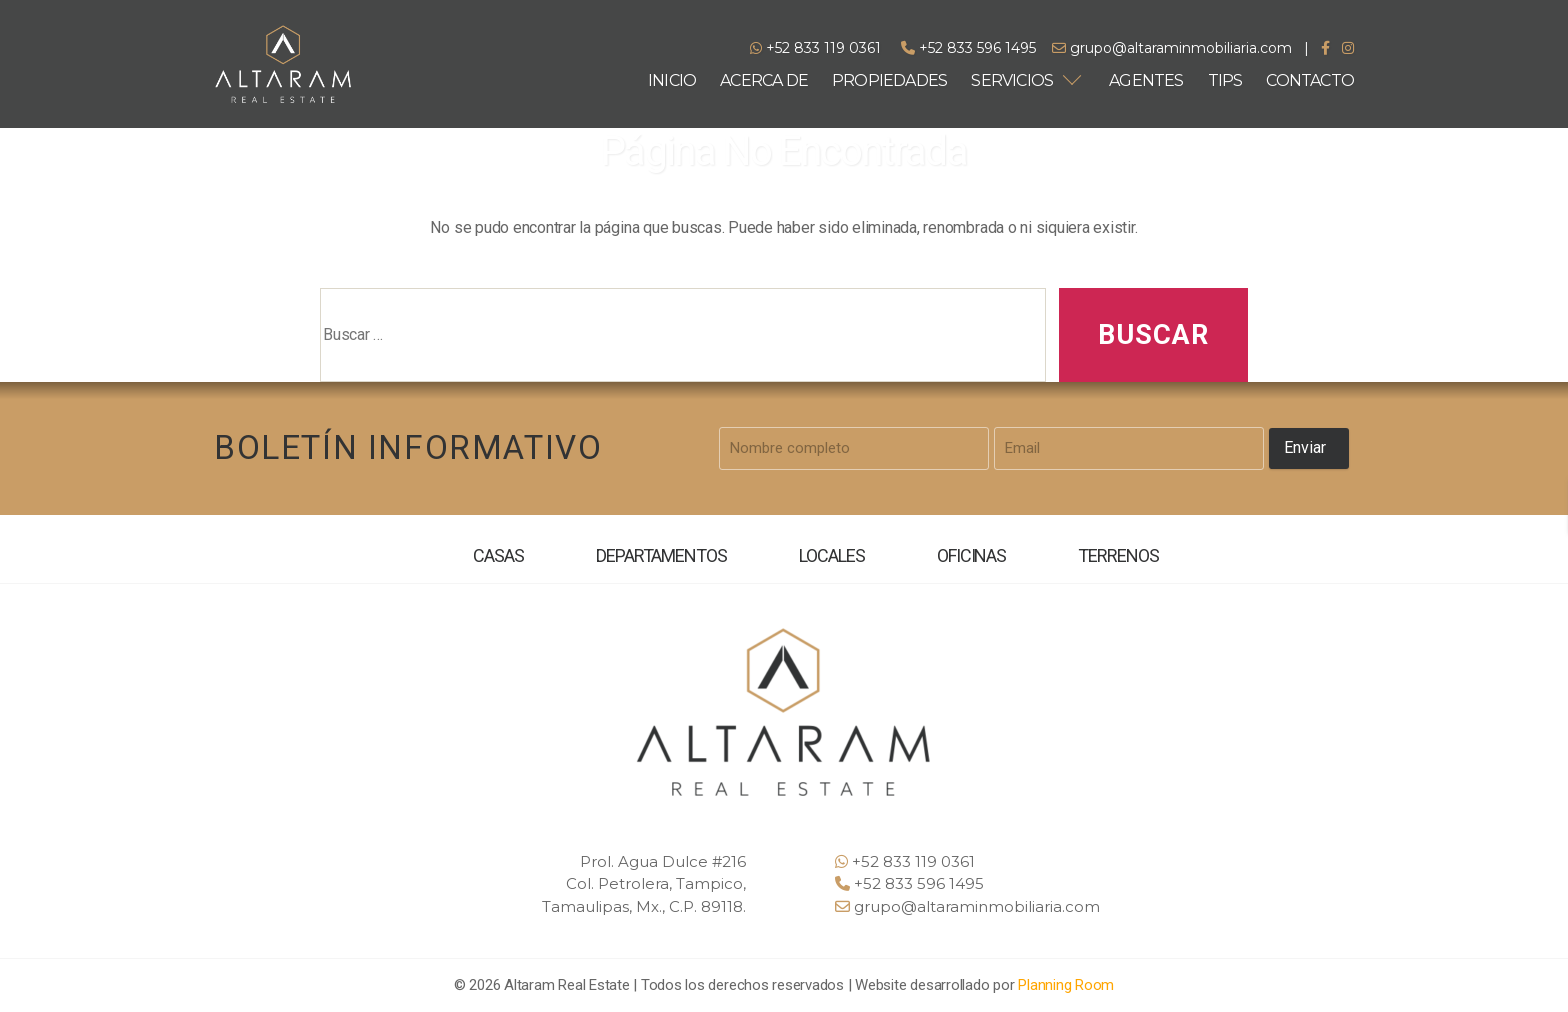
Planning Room (1066, 985)
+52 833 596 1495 (968, 48)
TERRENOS (1118, 555)
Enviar (1305, 447)
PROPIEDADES (889, 80)
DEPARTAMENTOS (661, 555)
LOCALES (832, 555)
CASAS (498, 555)
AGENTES (1146, 80)
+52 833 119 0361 (815, 48)
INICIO (672, 80)
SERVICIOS (1012, 80)
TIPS (1225, 80)
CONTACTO (1310, 80)
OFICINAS (972, 555)
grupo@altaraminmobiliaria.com (1172, 48)
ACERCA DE (764, 80)
